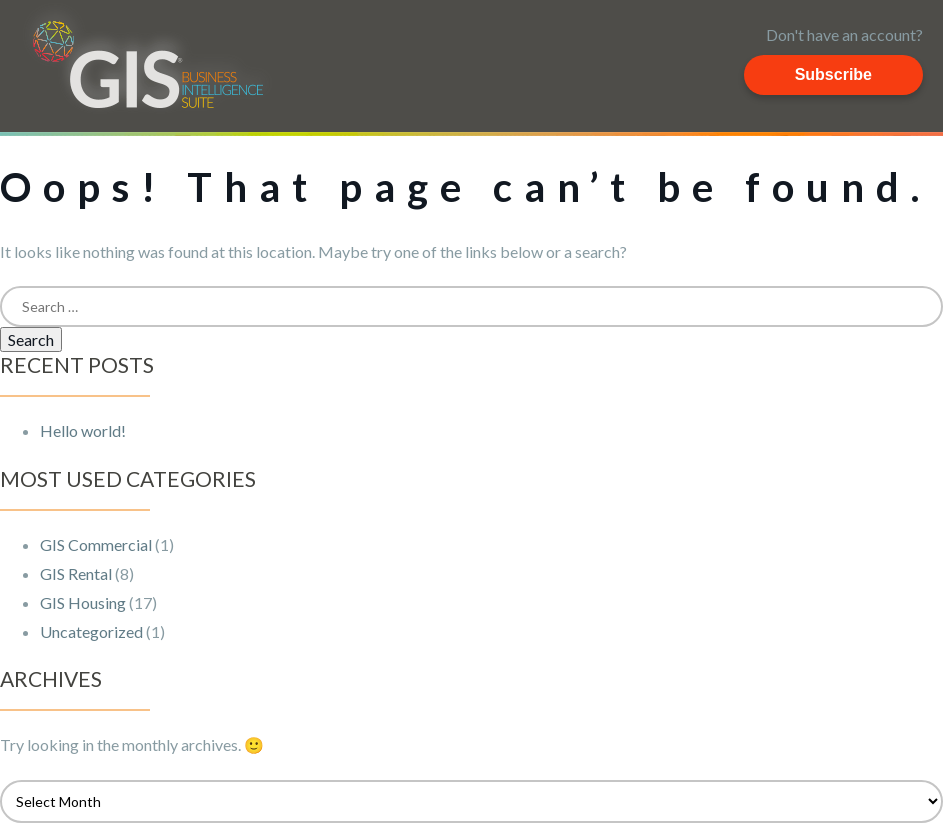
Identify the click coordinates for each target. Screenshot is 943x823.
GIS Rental (76, 573)
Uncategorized (91, 631)
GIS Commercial (96, 544)
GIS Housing (83, 602)
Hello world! (83, 430)
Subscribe (833, 74)
